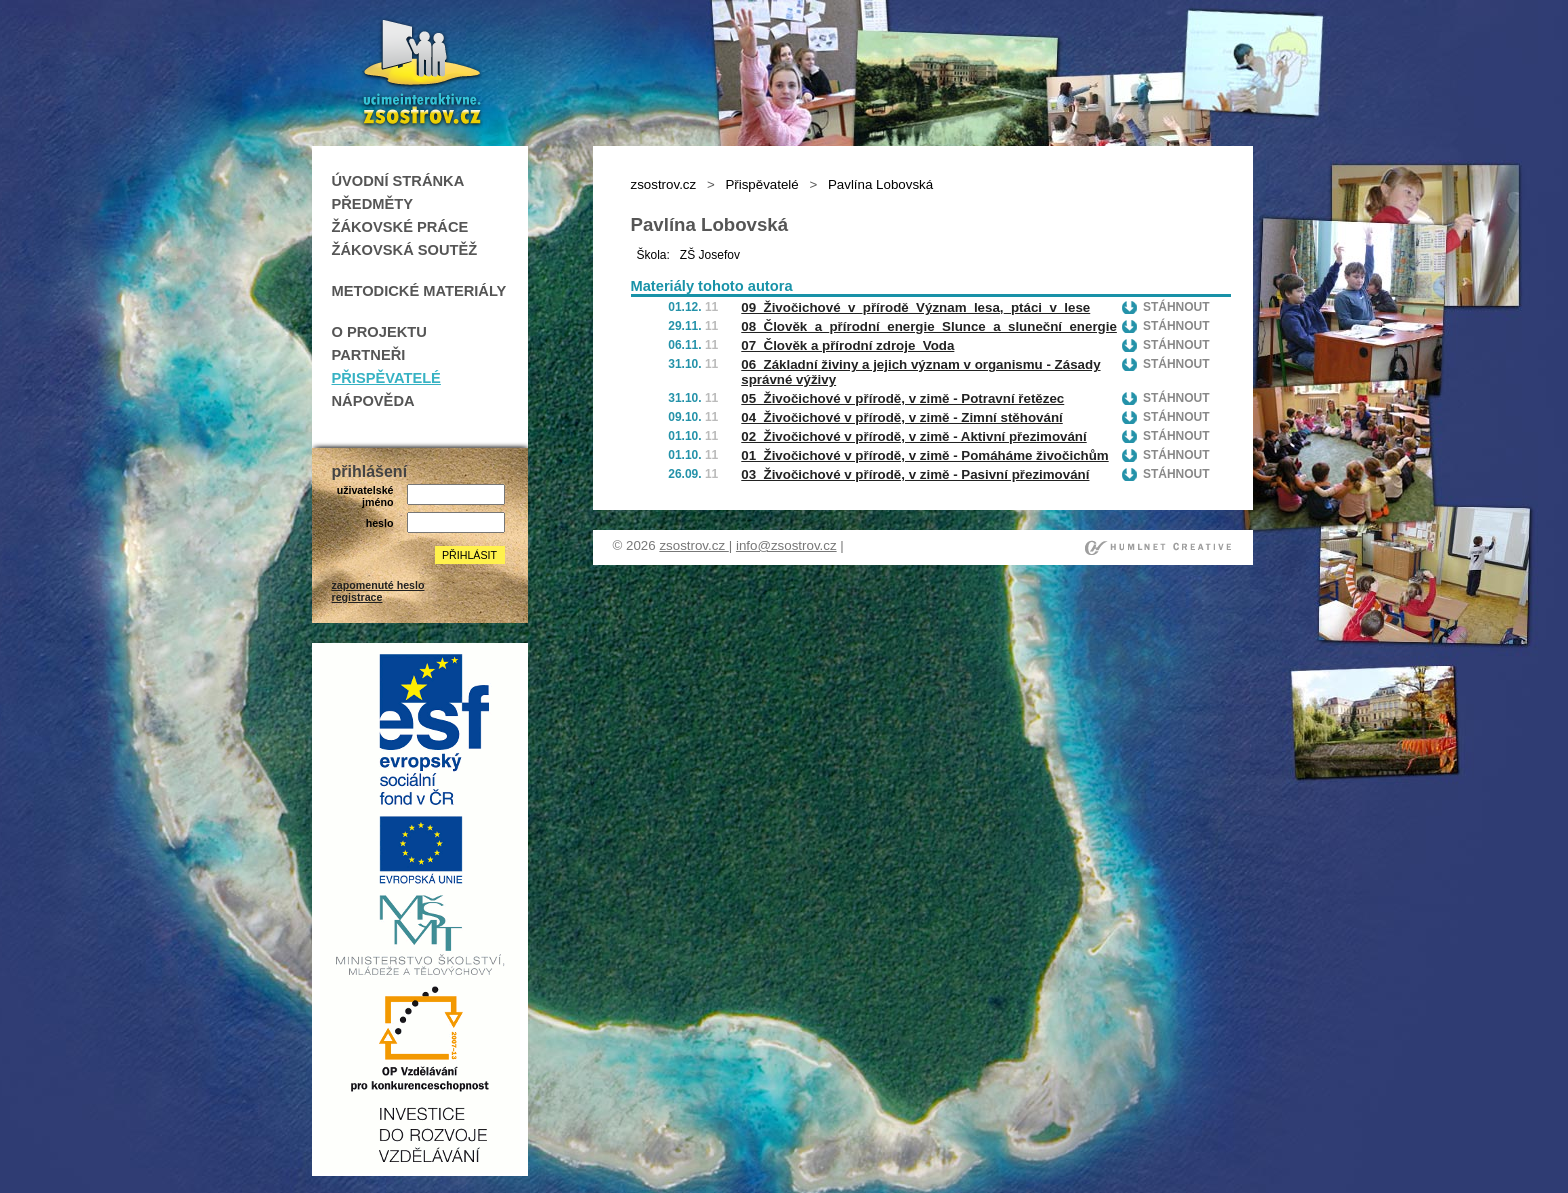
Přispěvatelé (761, 184)
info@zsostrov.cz (786, 545)
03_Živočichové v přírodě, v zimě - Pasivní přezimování (915, 474)
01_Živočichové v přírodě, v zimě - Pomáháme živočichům (924, 455)
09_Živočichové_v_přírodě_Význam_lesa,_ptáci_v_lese (915, 307)
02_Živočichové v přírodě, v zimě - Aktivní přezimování (913, 436)
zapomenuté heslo (378, 585)
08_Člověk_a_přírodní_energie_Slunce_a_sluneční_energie (929, 326)
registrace (357, 597)
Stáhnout (1176, 307)
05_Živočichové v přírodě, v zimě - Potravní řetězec (902, 398)
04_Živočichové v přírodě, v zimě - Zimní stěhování (901, 417)
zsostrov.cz (664, 184)
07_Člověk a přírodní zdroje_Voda (847, 345)
